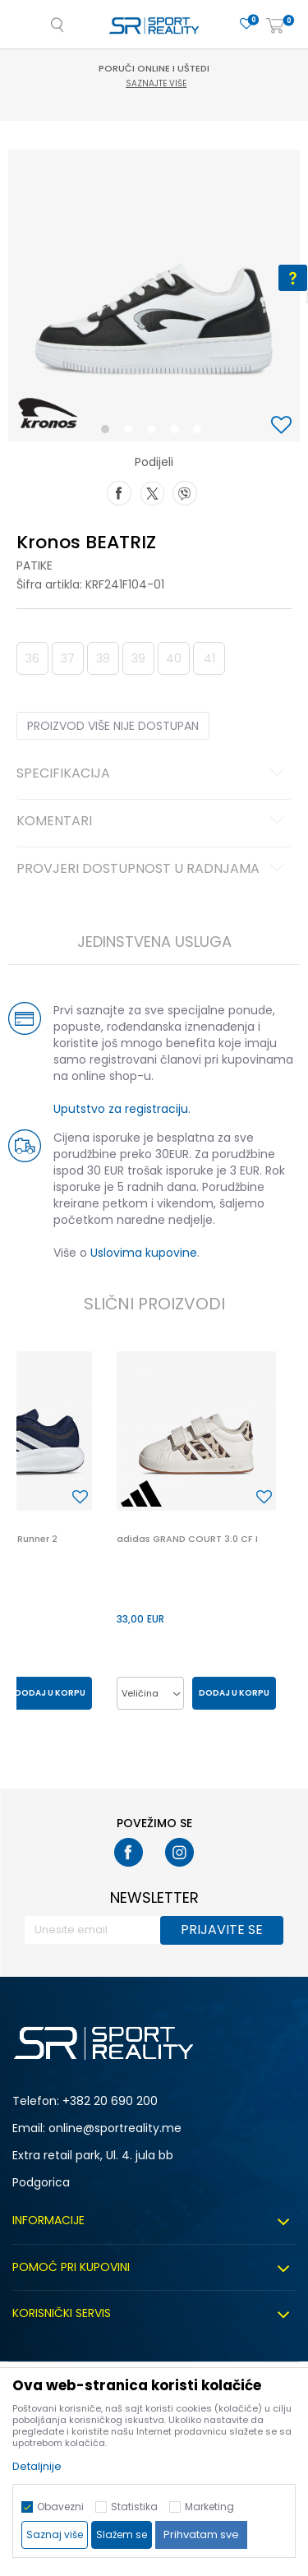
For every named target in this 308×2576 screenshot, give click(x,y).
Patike (34, 565)
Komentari (152, 822)
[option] (154, 295)
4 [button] (178, 432)
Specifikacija (152, 774)
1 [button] (108, 432)
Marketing (209, 2507)
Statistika (134, 2507)
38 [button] (103, 658)
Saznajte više (156, 83)
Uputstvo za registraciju (120, 1109)
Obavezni (60, 2507)
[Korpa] (275, 27)
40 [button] (174, 658)
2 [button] (131, 432)
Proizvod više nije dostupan (113, 726)
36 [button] (32, 658)
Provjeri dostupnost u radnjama (152, 869)
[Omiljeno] (246, 24)
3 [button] (155, 432)
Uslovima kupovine (143, 1252)
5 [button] (201, 432)
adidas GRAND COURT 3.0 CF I (187, 1538)
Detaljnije (37, 2466)
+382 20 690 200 (110, 2101)
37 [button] (68, 658)
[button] (283, 426)
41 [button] (209, 658)
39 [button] (138, 658)
